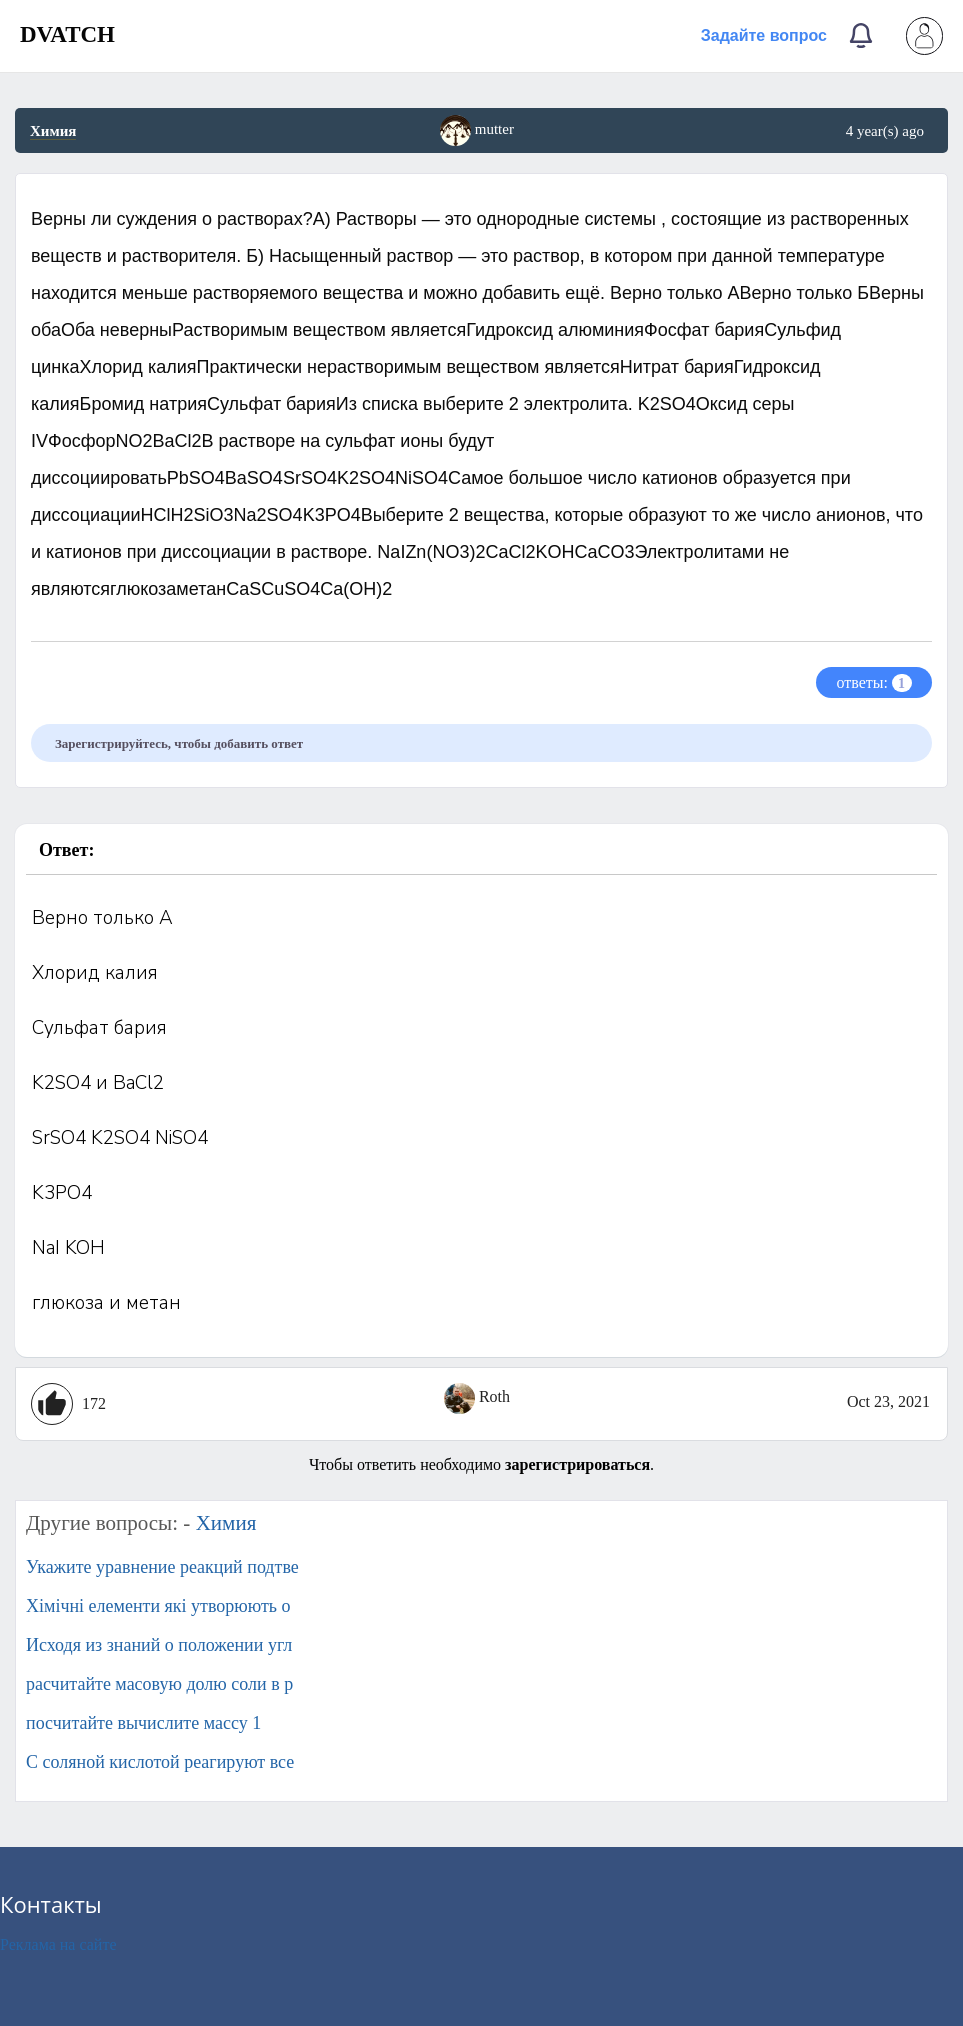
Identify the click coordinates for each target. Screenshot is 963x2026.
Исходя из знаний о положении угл (159, 1645)
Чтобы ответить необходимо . (481, 1464)
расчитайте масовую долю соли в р (159, 1684)
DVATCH (67, 34)
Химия (53, 131)
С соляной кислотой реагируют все (160, 1762)
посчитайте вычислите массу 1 (143, 1723)
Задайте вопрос (764, 35)
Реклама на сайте (58, 1944)
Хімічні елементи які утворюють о (158, 1606)
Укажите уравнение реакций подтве (162, 1567)
